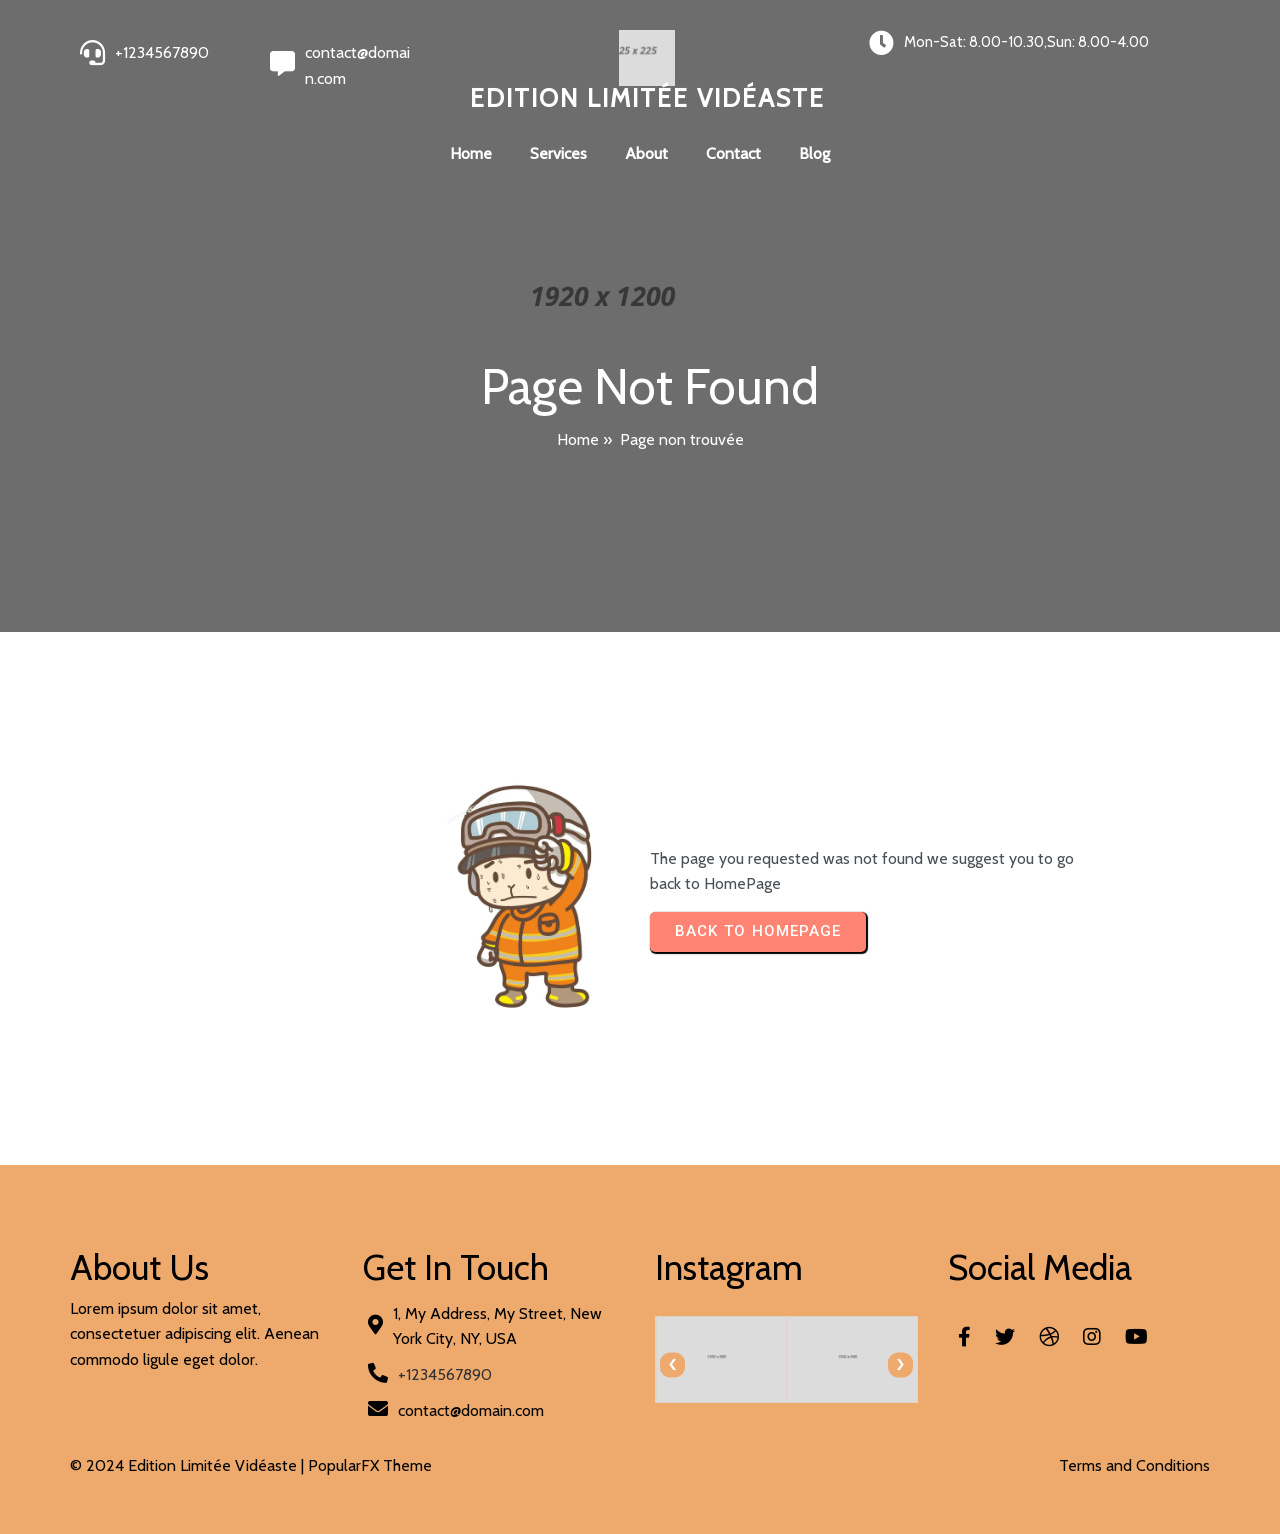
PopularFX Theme (370, 1465)
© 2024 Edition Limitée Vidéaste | (189, 1465)
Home (578, 439)
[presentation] (672, 1364)
